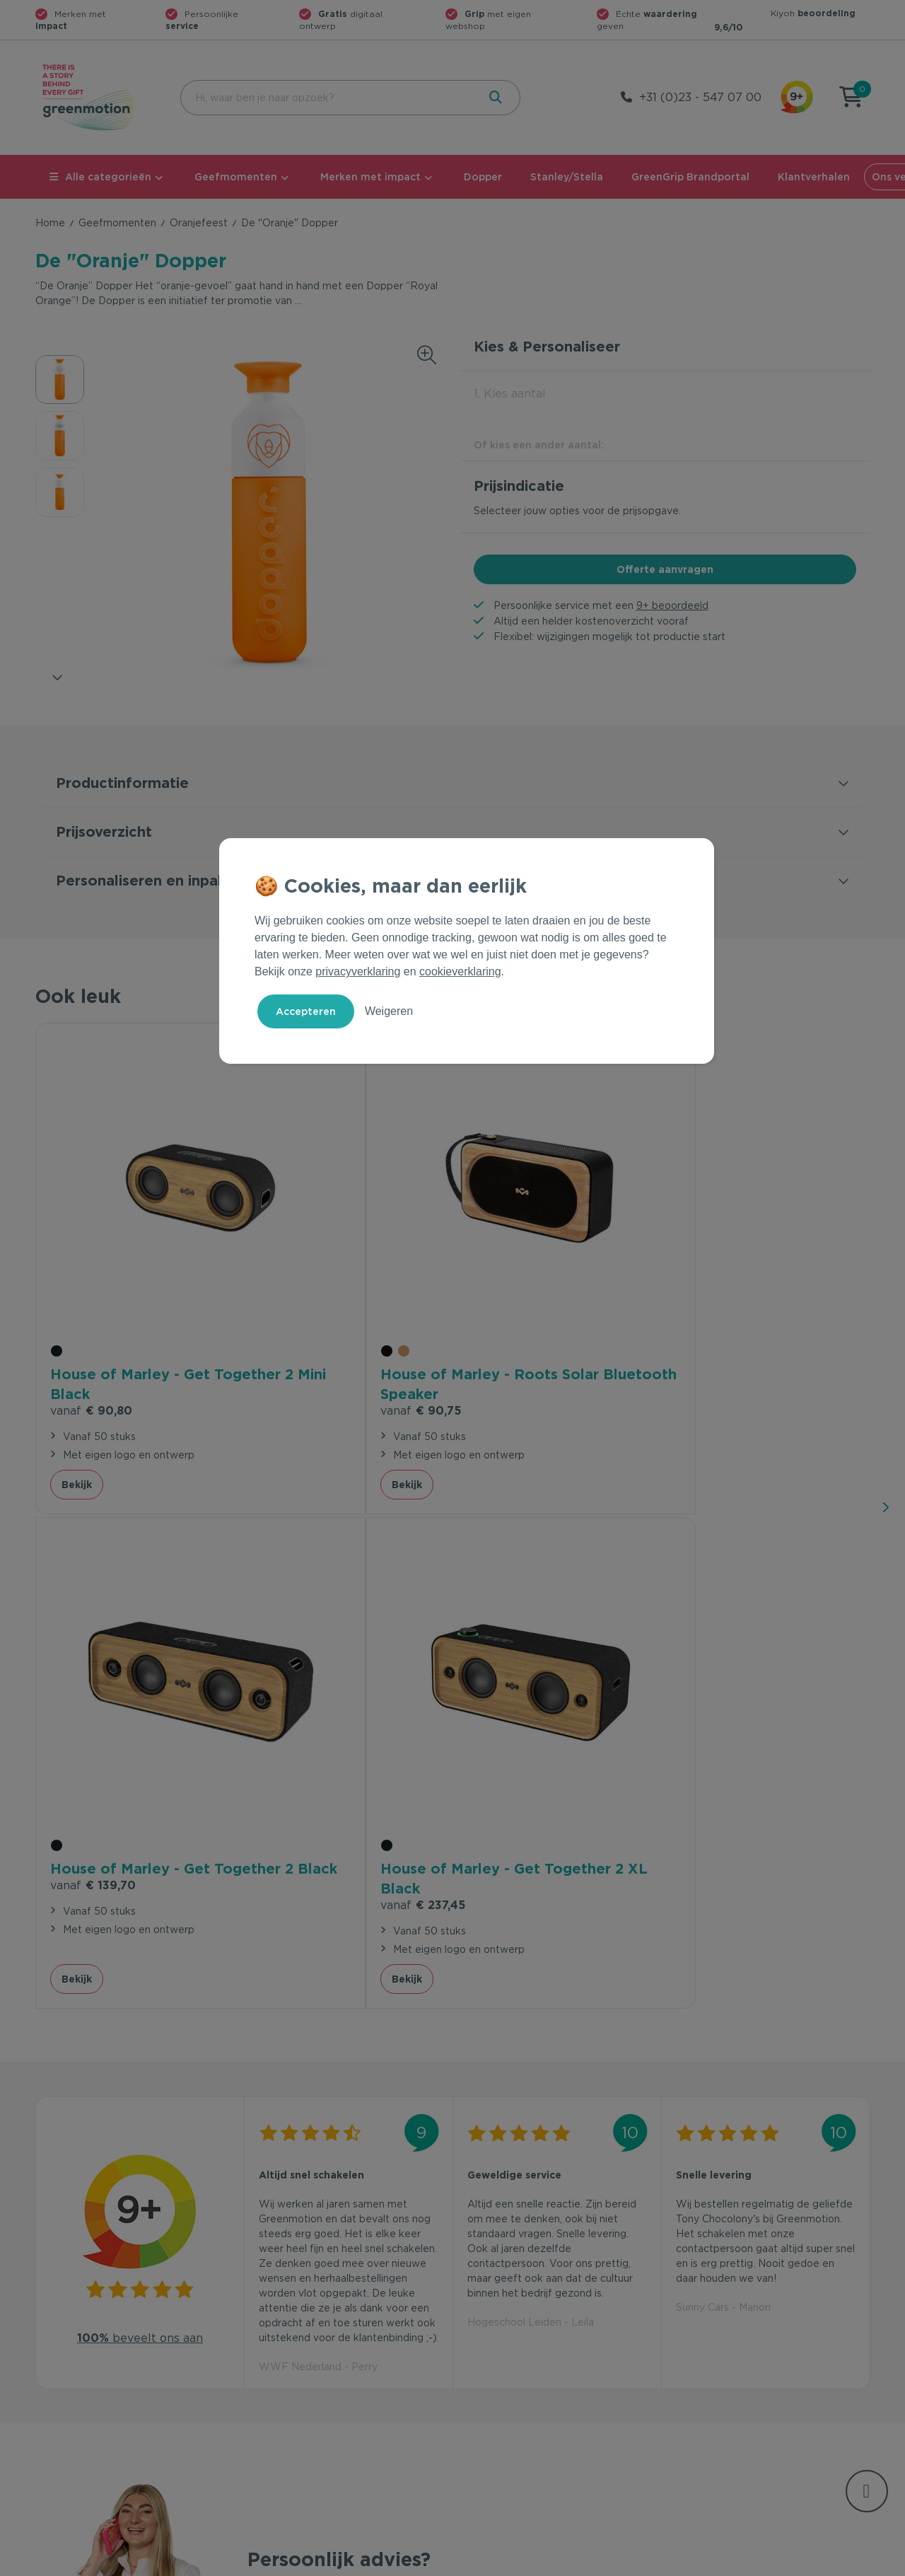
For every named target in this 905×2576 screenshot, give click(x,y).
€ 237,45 (718, 1289)
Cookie (778, 2562)
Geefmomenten (235, 176)
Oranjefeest (199, 222)
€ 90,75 (299, 1289)
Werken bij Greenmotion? (733, 2359)
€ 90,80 (91, 1289)
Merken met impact (370, 176)
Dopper (483, 176)
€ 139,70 (510, 1289)
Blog (683, 2382)
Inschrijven (731, 2159)
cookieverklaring (460, 971)
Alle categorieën (100, 176)
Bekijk (77, 1363)
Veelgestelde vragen (298, 2337)
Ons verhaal (700, 2314)
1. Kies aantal (510, 393)
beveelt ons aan (140, 1719)
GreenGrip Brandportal (690, 176)
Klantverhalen (814, 176)
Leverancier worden (508, 2382)
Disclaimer (845, 2562)
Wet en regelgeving (295, 2359)
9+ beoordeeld (672, 605)
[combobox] (327, 97)
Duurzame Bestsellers (513, 2359)
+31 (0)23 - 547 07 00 (700, 97)
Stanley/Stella (566, 176)
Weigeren (389, 1011)
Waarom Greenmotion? (728, 2337)
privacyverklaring (357, 971)
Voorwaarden (642, 2562)
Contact (266, 2314)
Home (50, 222)
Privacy (718, 2562)
